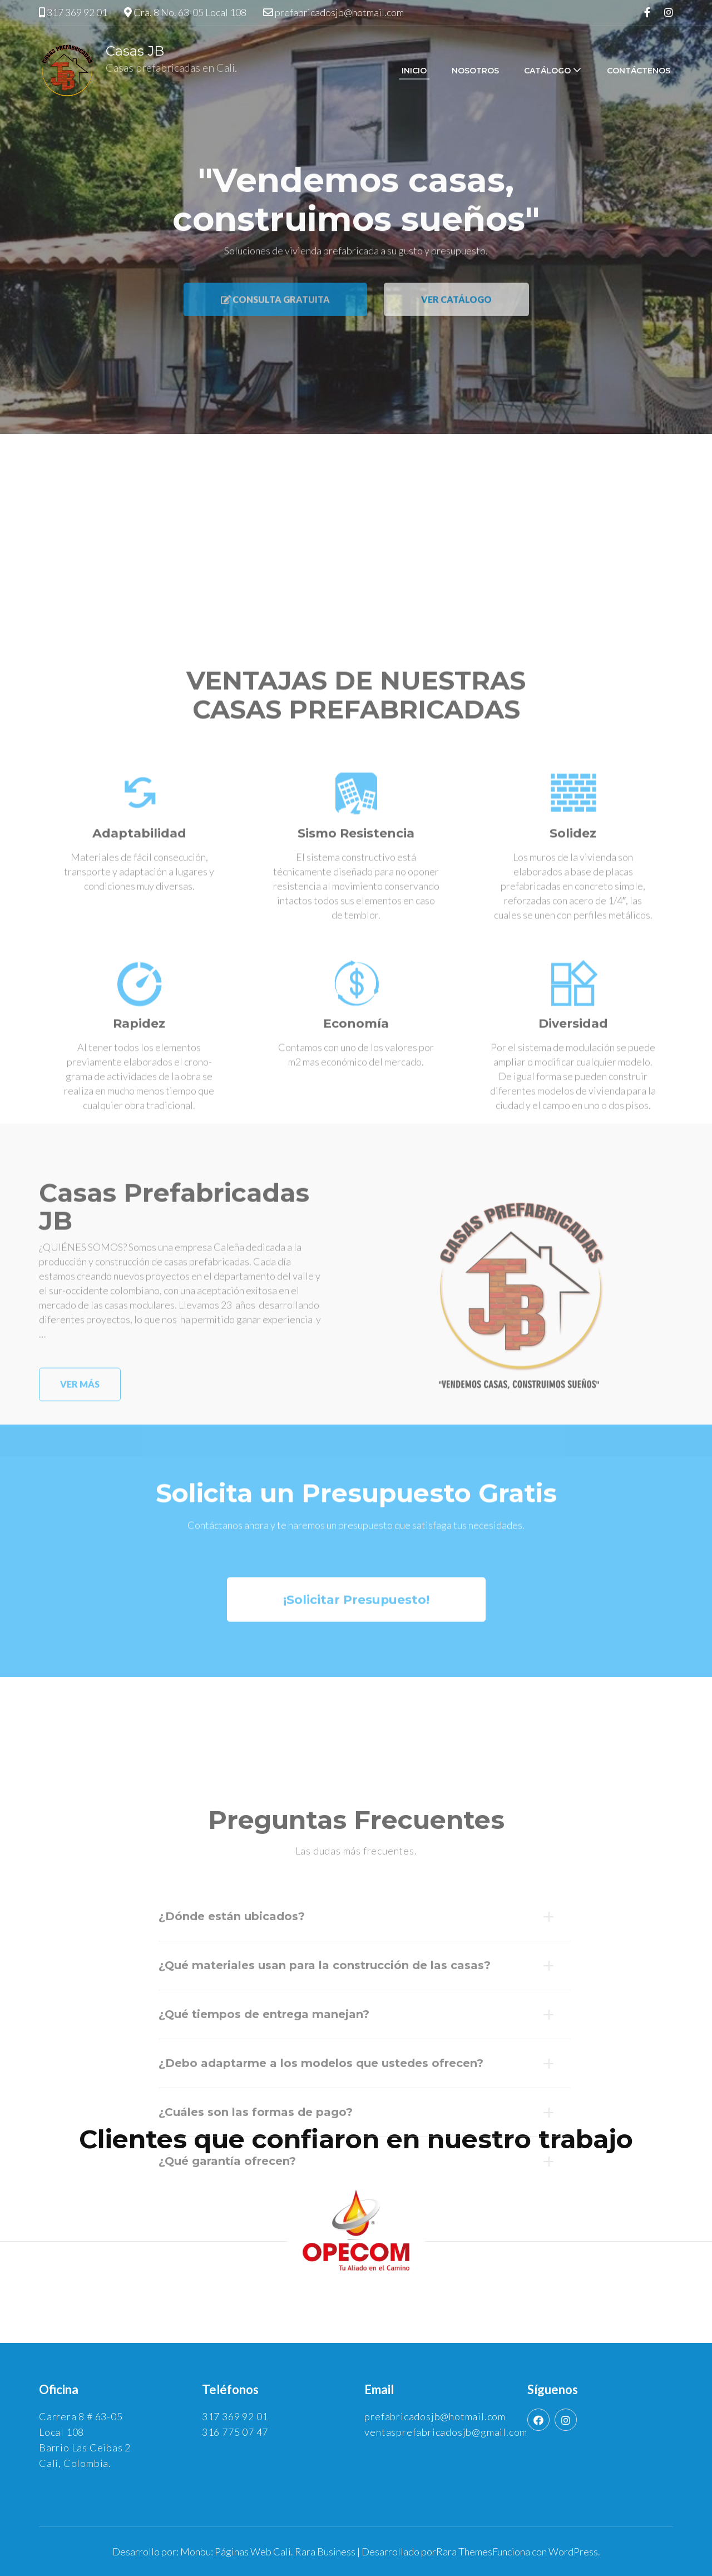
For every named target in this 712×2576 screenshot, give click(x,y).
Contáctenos (638, 71)
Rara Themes (464, 2551)
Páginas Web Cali (253, 2551)
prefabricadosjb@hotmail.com (339, 12)
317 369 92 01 (77, 12)
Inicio (414, 71)
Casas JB (135, 51)
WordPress (573, 2551)
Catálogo (547, 71)
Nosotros (475, 71)
